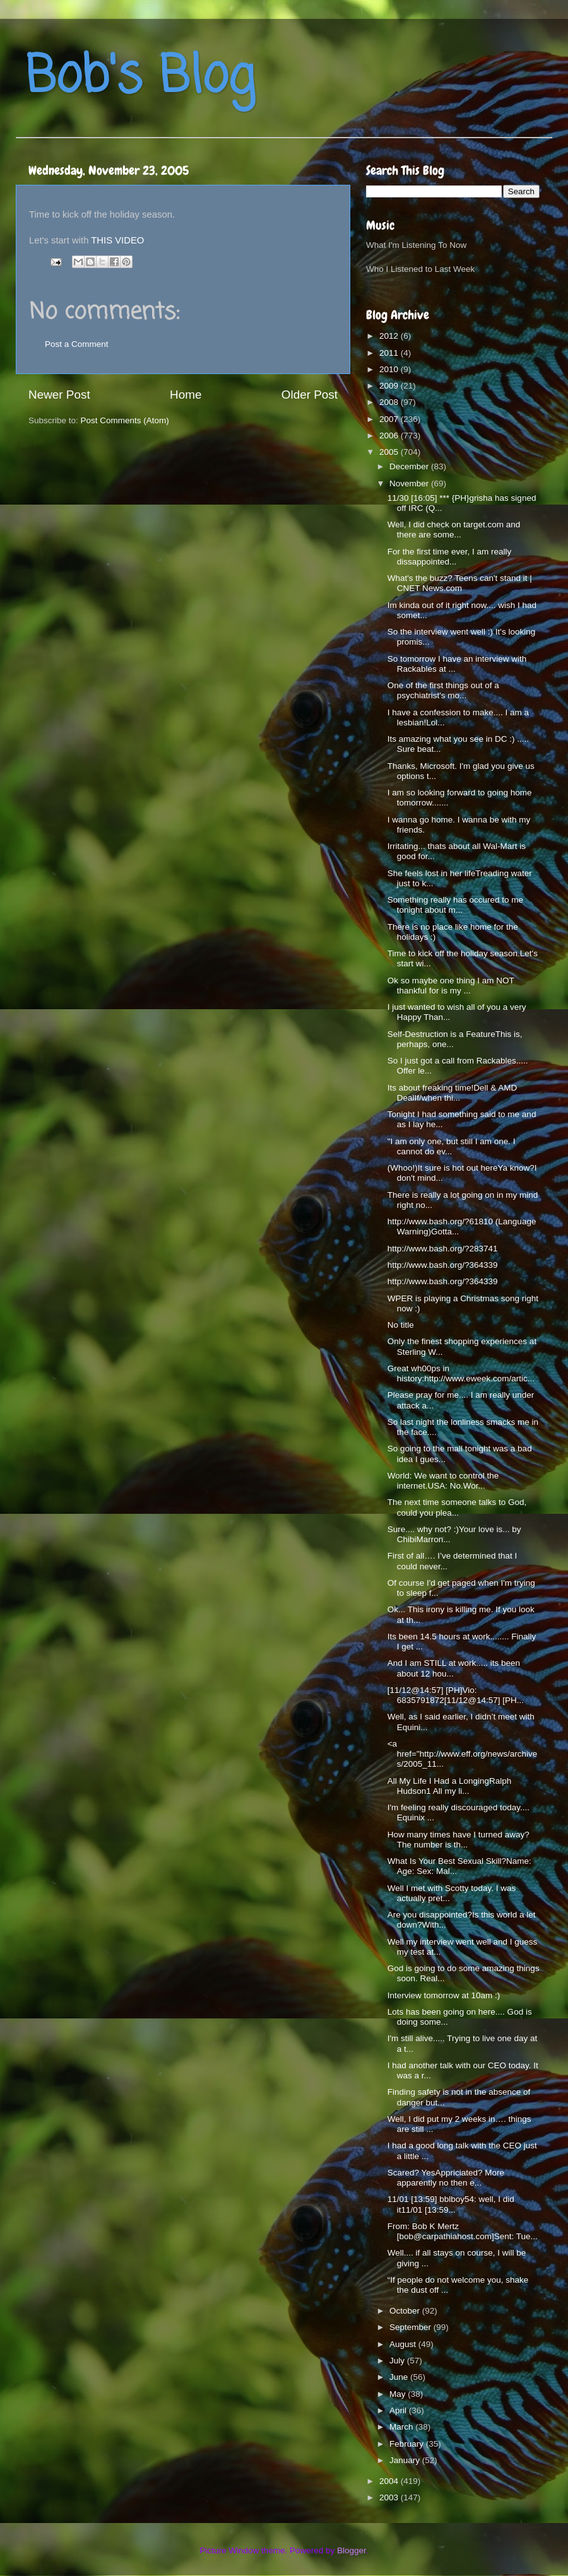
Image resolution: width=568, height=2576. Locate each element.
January (405, 2460)
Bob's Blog (140, 78)
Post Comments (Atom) (125, 420)
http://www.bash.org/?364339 (443, 1265)
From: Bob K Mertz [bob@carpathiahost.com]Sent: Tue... (463, 2231)
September (411, 2327)
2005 (390, 452)
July (398, 2360)
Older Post (309, 394)
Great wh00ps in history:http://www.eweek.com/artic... (461, 1373)
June (399, 2377)
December (410, 466)
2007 (390, 419)
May (398, 2394)
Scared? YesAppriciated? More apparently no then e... (446, 2177)
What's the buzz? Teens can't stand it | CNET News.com (460, 583)
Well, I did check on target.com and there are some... (454, 529)
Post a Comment (77, 344)
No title (401, 1325)
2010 (390, 369)
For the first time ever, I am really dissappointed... (450, 556)
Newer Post (59, 394)
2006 (390, 435)
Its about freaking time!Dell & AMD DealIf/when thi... (453, 1093)
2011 (390, 353)
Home (185, 394)
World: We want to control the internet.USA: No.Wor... (443, 1480)
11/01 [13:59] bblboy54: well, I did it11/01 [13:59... (451, 2204)
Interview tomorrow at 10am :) (444, 1995)
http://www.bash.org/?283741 (443, 1248)
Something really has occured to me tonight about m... (455, 905)
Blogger (351, 2550)
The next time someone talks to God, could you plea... (457, 1507)
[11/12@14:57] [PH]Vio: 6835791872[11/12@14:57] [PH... (456, 1695)
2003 (390, 2497)
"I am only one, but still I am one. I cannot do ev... (452, 1146)
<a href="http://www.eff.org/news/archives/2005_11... (463, 1754)
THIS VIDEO (117, 240)
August (403, 2344)
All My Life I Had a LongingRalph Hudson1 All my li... (450, 1786)
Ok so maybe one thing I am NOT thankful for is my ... (451, 985)
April (399, 2410)
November (410, 483)
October (405, 2310)
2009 (390, 385)
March (402, 2427)
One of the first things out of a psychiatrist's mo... (443, 690)
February (407, 2444)
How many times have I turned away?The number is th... (459, 1839)
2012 (390, 336)
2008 (390, 402)
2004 (390, 2481)
